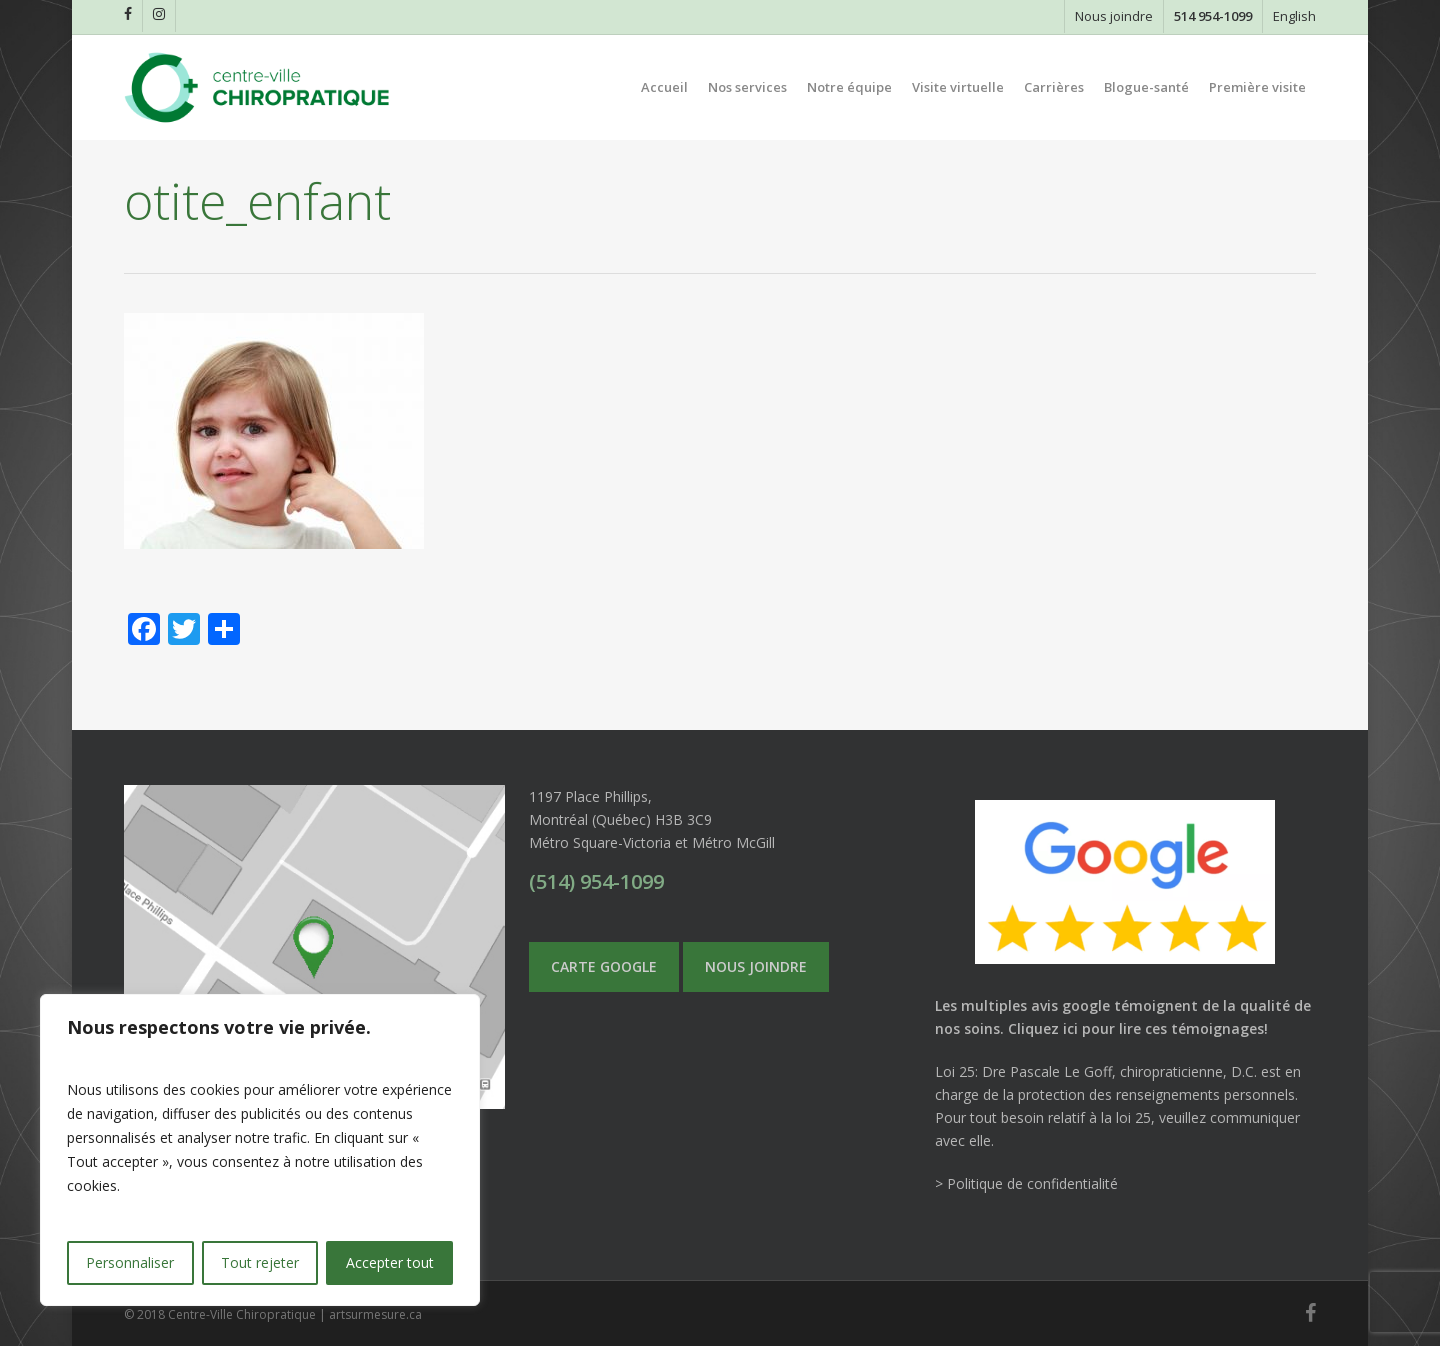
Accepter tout (390, 1262)
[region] (260, 1150)
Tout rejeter (260, 1262)
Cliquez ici (1043, 1028)
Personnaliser (130, 1262)
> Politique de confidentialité (1026, 1183)
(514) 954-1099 (596, 881)
